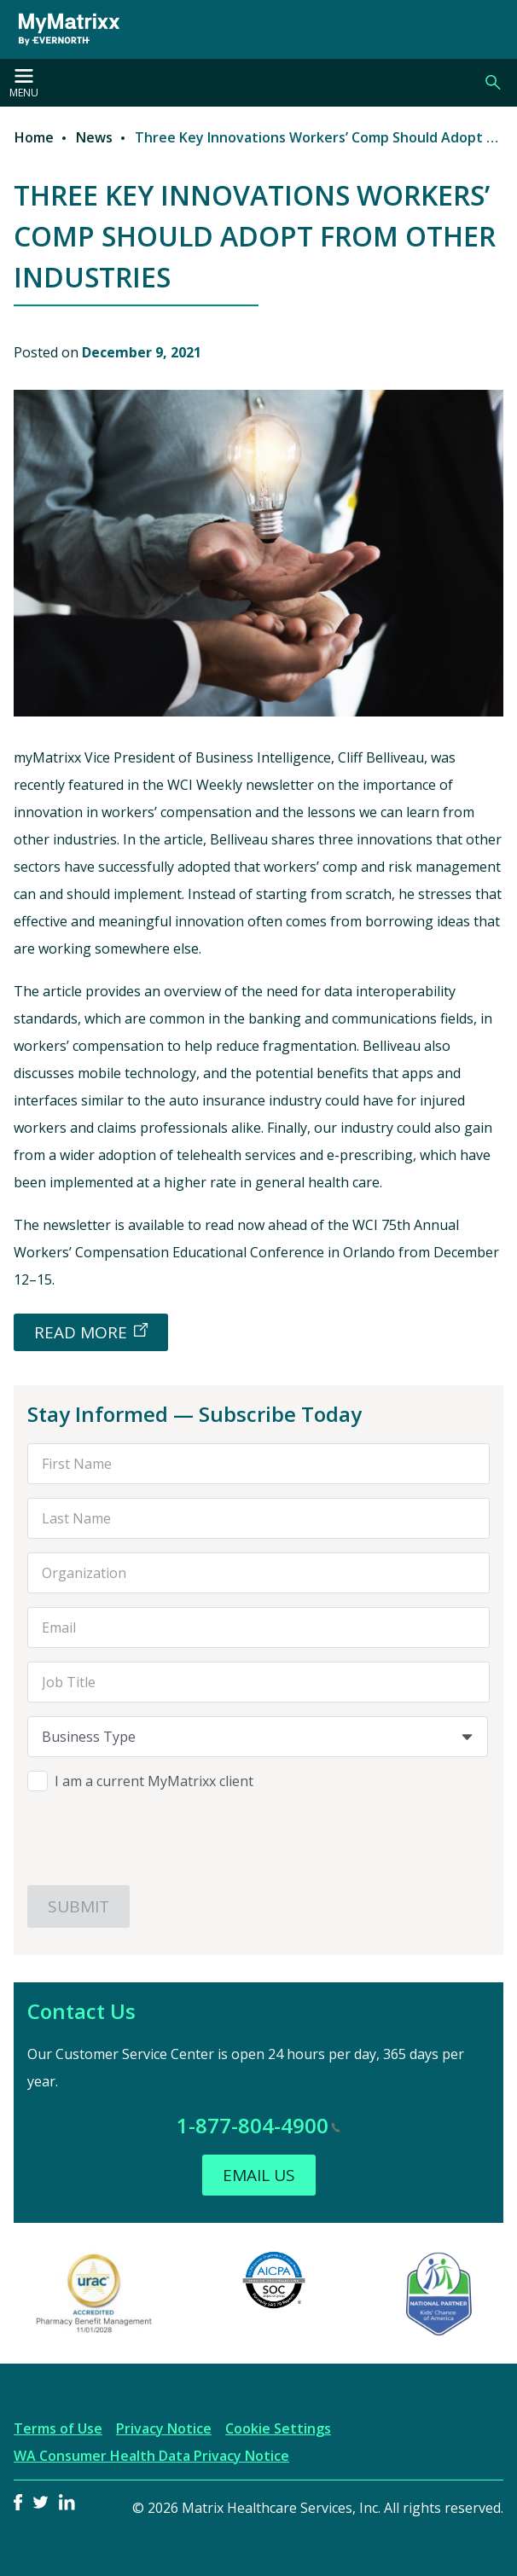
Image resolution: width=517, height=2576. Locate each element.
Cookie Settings (278, 2428)
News (94, 137)
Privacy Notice (164, 2428)
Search (493, 83)
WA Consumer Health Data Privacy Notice (151, 2455)
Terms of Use (58, 2428)
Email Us (259, 2175)
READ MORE (80, 1332)
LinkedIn (67, 2502)
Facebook (18, 2502)
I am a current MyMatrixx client (154, 1781)
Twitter (40, 2502)
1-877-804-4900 (258, 2125)
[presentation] (157, 1838)
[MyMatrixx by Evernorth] (63, 29)
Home (34, 137)
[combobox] (257, 1736)
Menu (23, 84)
